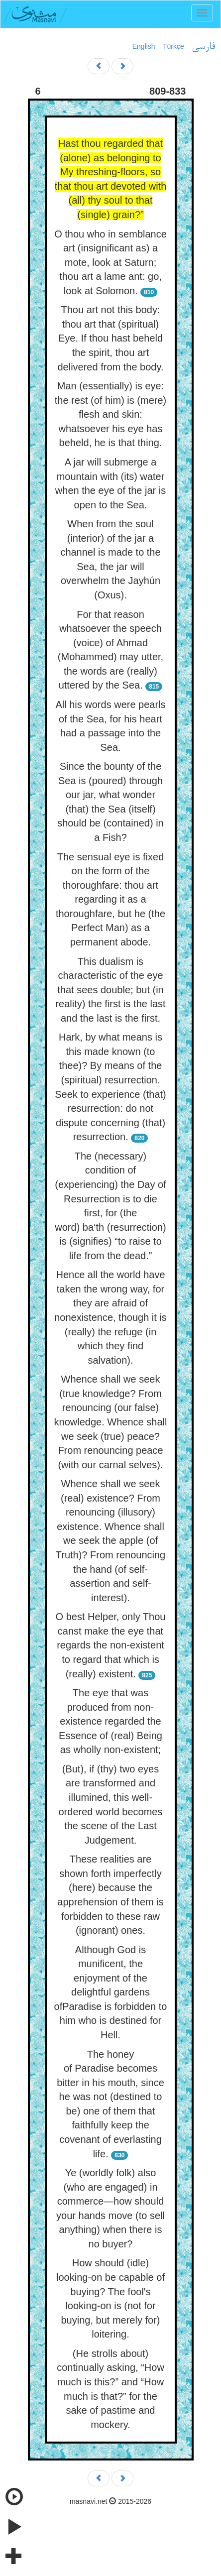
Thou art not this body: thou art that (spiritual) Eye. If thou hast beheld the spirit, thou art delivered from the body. (110, 338)
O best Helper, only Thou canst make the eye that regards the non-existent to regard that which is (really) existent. (111, 1645)
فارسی (203, 47)
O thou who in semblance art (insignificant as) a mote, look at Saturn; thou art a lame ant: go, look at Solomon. (110, 262)
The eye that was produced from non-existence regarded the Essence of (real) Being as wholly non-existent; (110, 1721)
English (143, 46)
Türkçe (173, 46)
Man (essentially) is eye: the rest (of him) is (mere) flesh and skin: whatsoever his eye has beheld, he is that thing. (110, 414)
